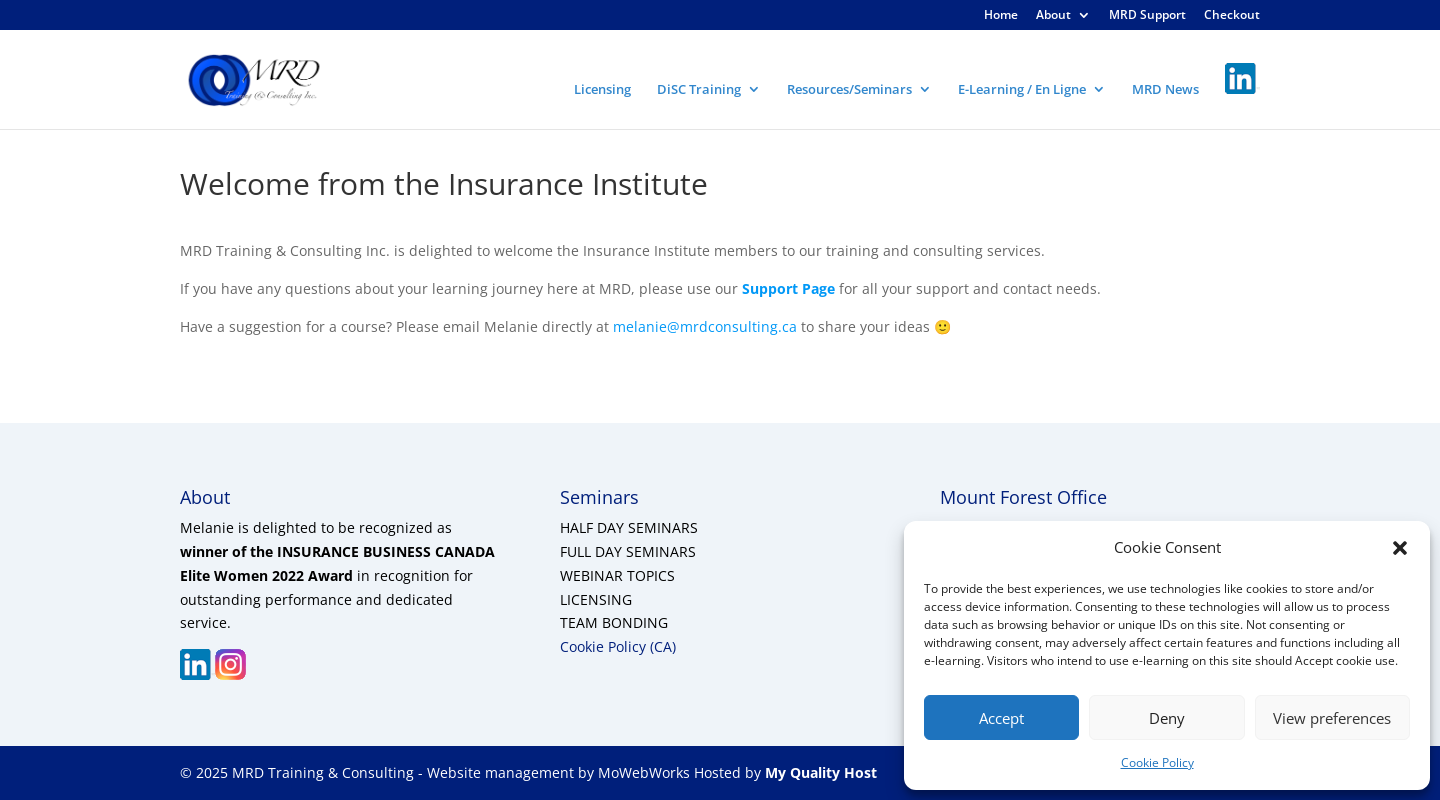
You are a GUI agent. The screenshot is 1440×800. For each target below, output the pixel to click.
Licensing (602, 90)
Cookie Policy (1157, 762)
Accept (1001, 718)
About (1053, 16)
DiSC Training (699, 90)
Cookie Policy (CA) (618, 646)
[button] (1400, 548)
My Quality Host (819, 772)
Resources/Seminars (849, 90)
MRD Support (1147, 16)
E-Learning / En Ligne (1022, 90)
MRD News (1165, 90)
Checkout (1232, 16)
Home (1001, 16)
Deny (1167, 718)
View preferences (1332, 718)
